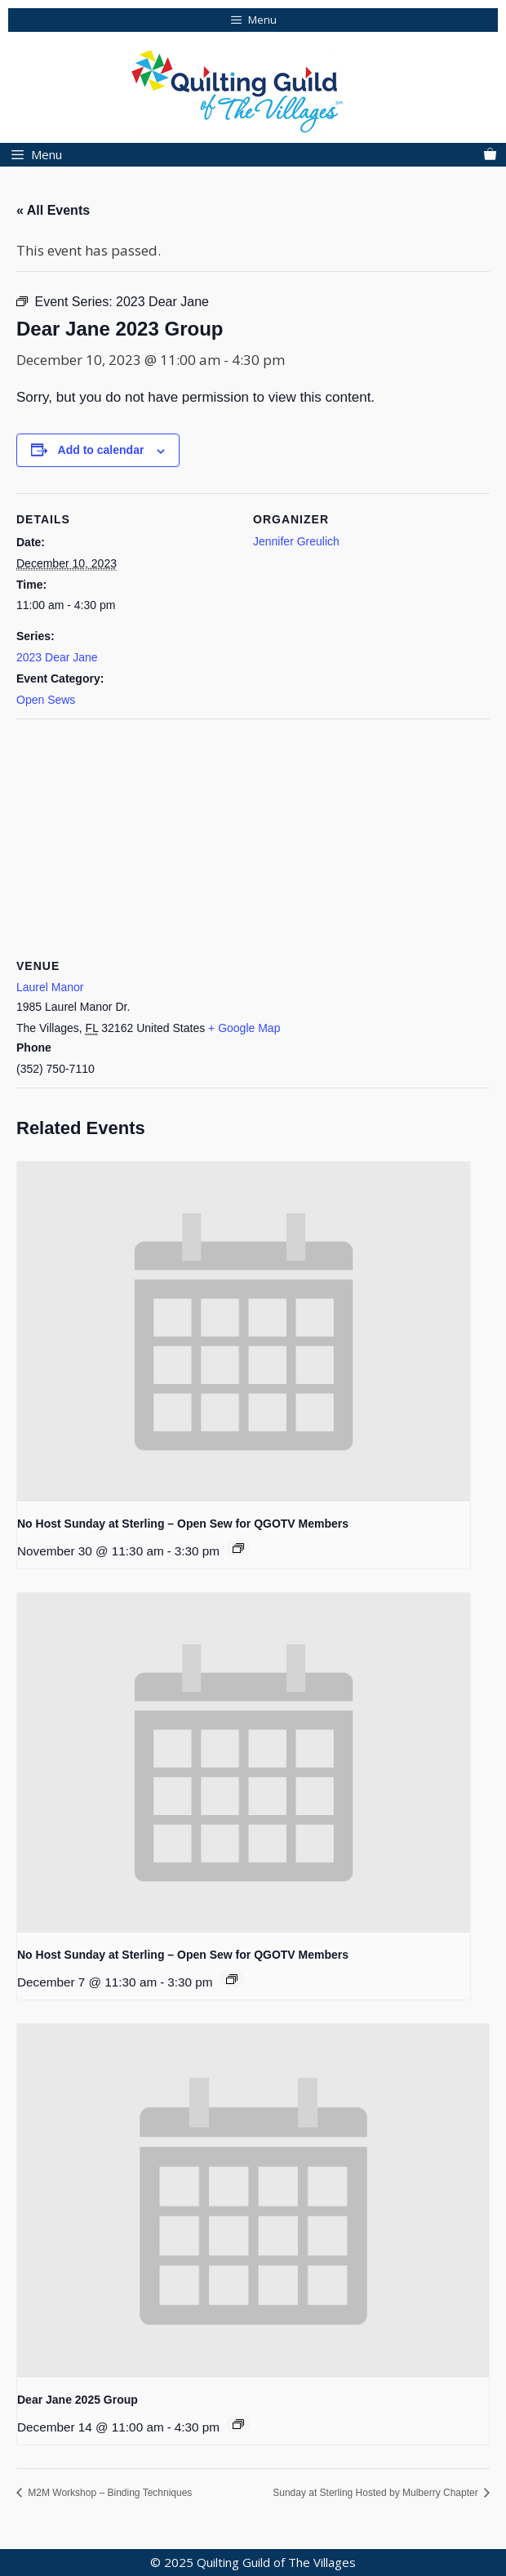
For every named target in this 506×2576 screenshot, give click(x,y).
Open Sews (45, 699)
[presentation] (243, 1332)
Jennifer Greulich (296, 541)
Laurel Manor (50, 987)
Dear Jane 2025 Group (77, 2399)
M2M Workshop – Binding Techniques (108, 2492)
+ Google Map (244, 1027)
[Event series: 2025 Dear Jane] (238, 2424)
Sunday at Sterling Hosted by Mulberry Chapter (377, 2492)
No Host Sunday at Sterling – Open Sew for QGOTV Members (182, 1523)
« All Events (53, 210)
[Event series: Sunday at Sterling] (238, 1548)
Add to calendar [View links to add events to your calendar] (101, 449)
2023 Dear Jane (57, 657)
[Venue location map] (253, 836)
